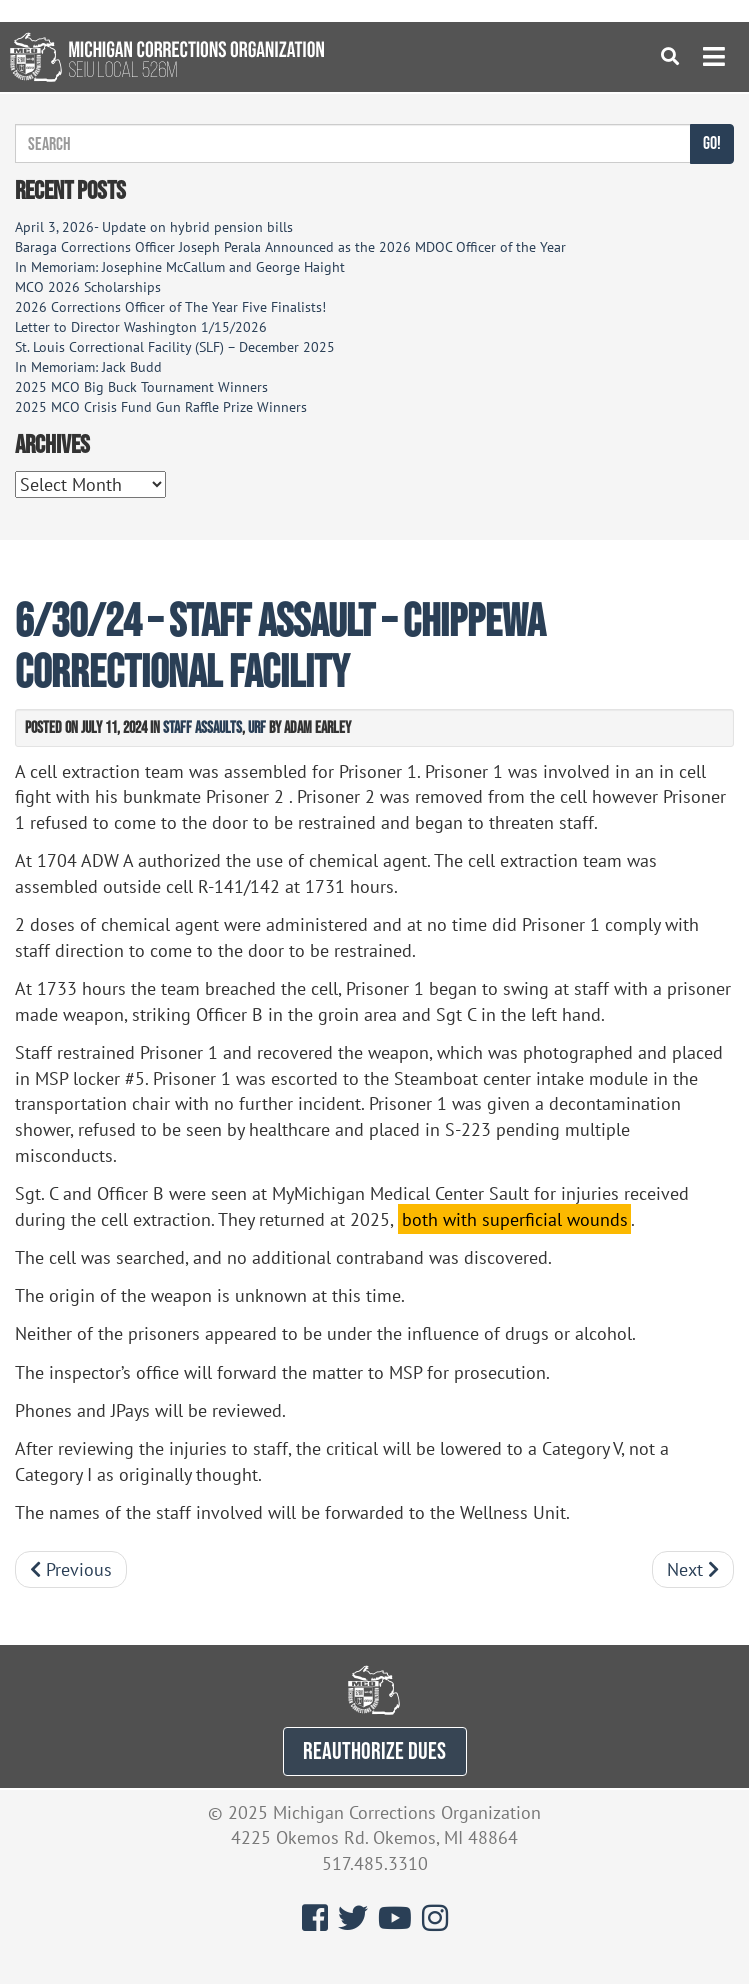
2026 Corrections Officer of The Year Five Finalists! (170, 307)
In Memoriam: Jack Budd (88, 367)
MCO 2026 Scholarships (88, 287)
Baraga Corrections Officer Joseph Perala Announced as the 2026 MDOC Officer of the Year (290, 247)
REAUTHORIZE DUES (374, 1750)
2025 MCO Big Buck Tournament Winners (141, 387)
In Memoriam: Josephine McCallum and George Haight (180, 267)
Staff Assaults (202, 727)
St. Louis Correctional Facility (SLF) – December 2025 (175, 347)
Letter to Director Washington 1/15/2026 (141, 327)
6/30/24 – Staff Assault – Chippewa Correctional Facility (280, 645)
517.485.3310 (375, 1863)
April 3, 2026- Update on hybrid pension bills (154, 227)
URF (257, 727)
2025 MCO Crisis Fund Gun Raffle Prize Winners (161, 407)
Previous (71, 1569)
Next (693, 1569)
